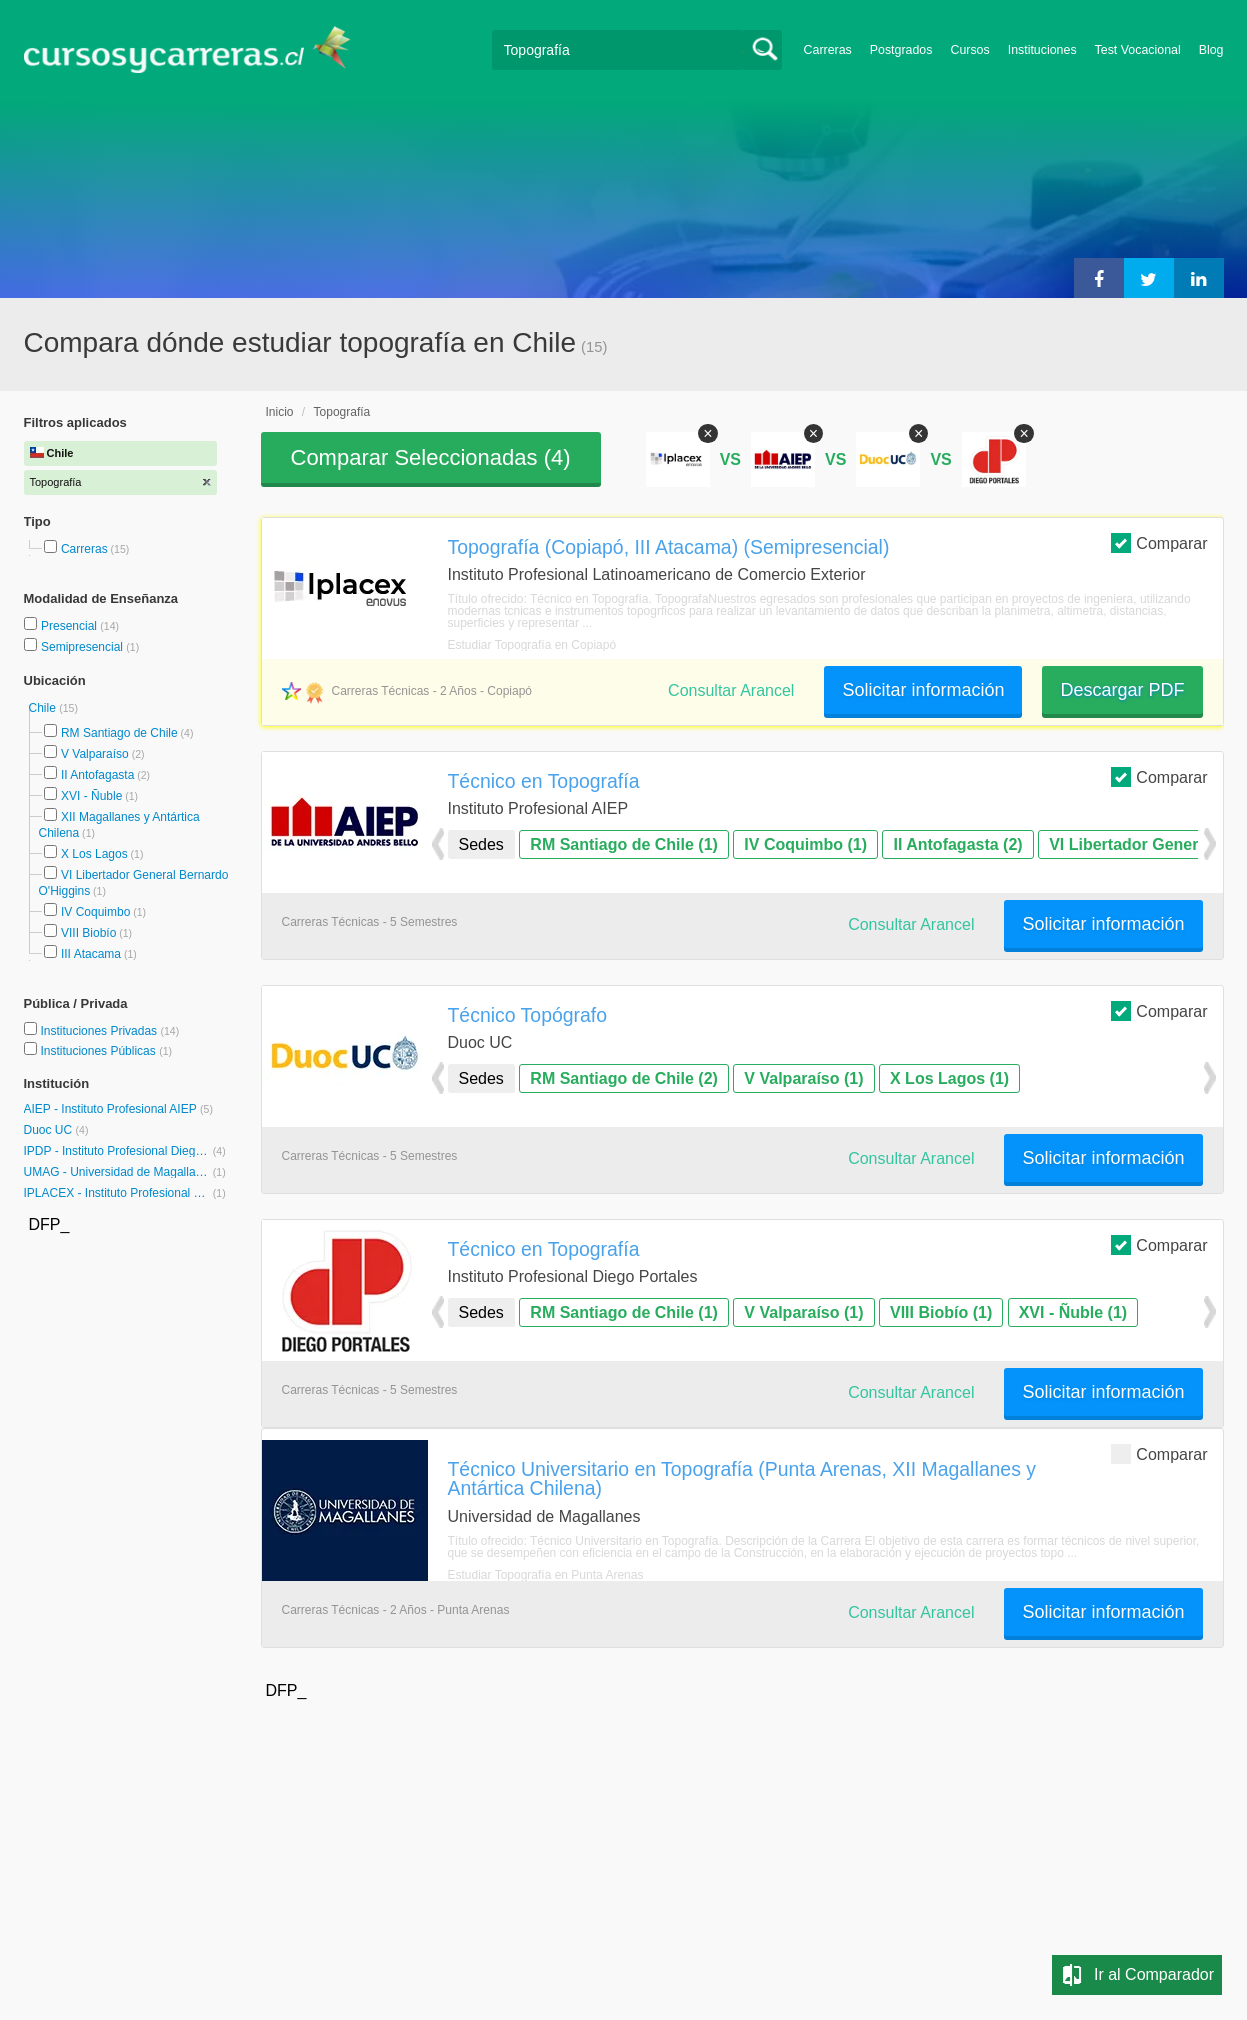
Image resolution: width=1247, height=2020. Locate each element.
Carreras (828, 50)
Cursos (969, 50)
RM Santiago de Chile (119, 733)
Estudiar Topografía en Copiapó (532, 645)
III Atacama (91, 954)
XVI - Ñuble (91, 796)
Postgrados (901, 50)
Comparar (1159, 542)
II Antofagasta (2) (957, 844)
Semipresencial (83, 647)
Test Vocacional (1138, 50)
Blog (1211, 50)
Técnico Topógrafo (528, 1015)
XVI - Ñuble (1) (1073, 1312)
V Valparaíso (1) (803, 1078)
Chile (44, 708)
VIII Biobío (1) (941, 1312)
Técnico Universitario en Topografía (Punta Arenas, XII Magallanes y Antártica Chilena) (742, 1478)
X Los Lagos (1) (949, 1078)
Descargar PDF (1122, 690)
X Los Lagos (94, 854)
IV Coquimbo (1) (805, 844)
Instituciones (1042, 50)
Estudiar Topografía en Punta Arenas (546, 1575)
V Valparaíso (95, 754)
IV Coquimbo (95, 912)
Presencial (70, 626)
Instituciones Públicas (106, 1051)
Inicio (280, 412)
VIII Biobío (88, 933)
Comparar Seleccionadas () (431, 457)
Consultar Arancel (731, 690)
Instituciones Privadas (109, 1031)
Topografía (342, 412)
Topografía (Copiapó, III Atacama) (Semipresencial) (669, 547)
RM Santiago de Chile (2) (624, 1078)
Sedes (481, 844)
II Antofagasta (97, 775)
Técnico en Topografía (544, 781)
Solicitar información (923, 690)
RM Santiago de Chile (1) (624, 844)
